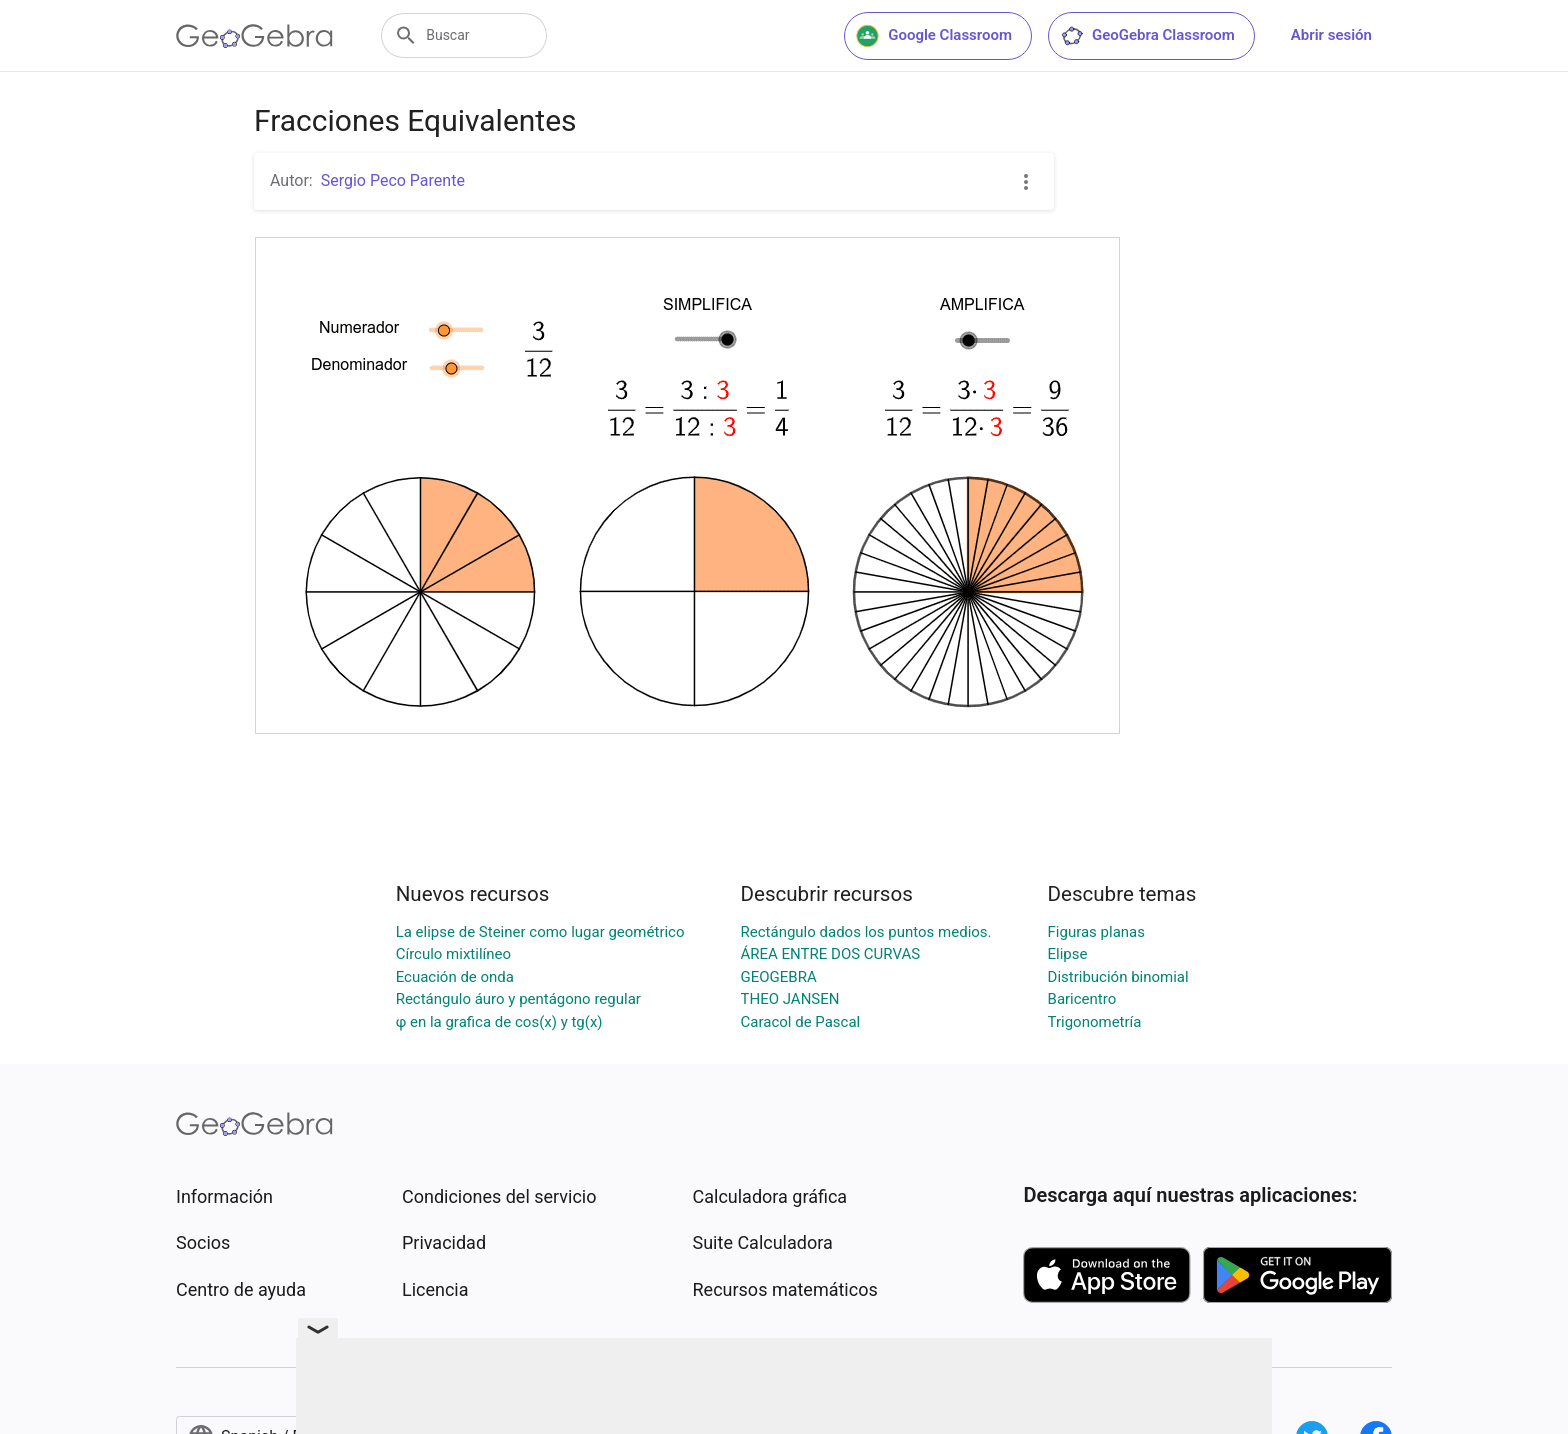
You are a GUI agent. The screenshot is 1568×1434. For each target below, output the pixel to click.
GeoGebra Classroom (1147, 36)
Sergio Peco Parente (393, 180)
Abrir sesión (1331, 35)
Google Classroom (934, 36)
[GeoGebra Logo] (254, 36)
